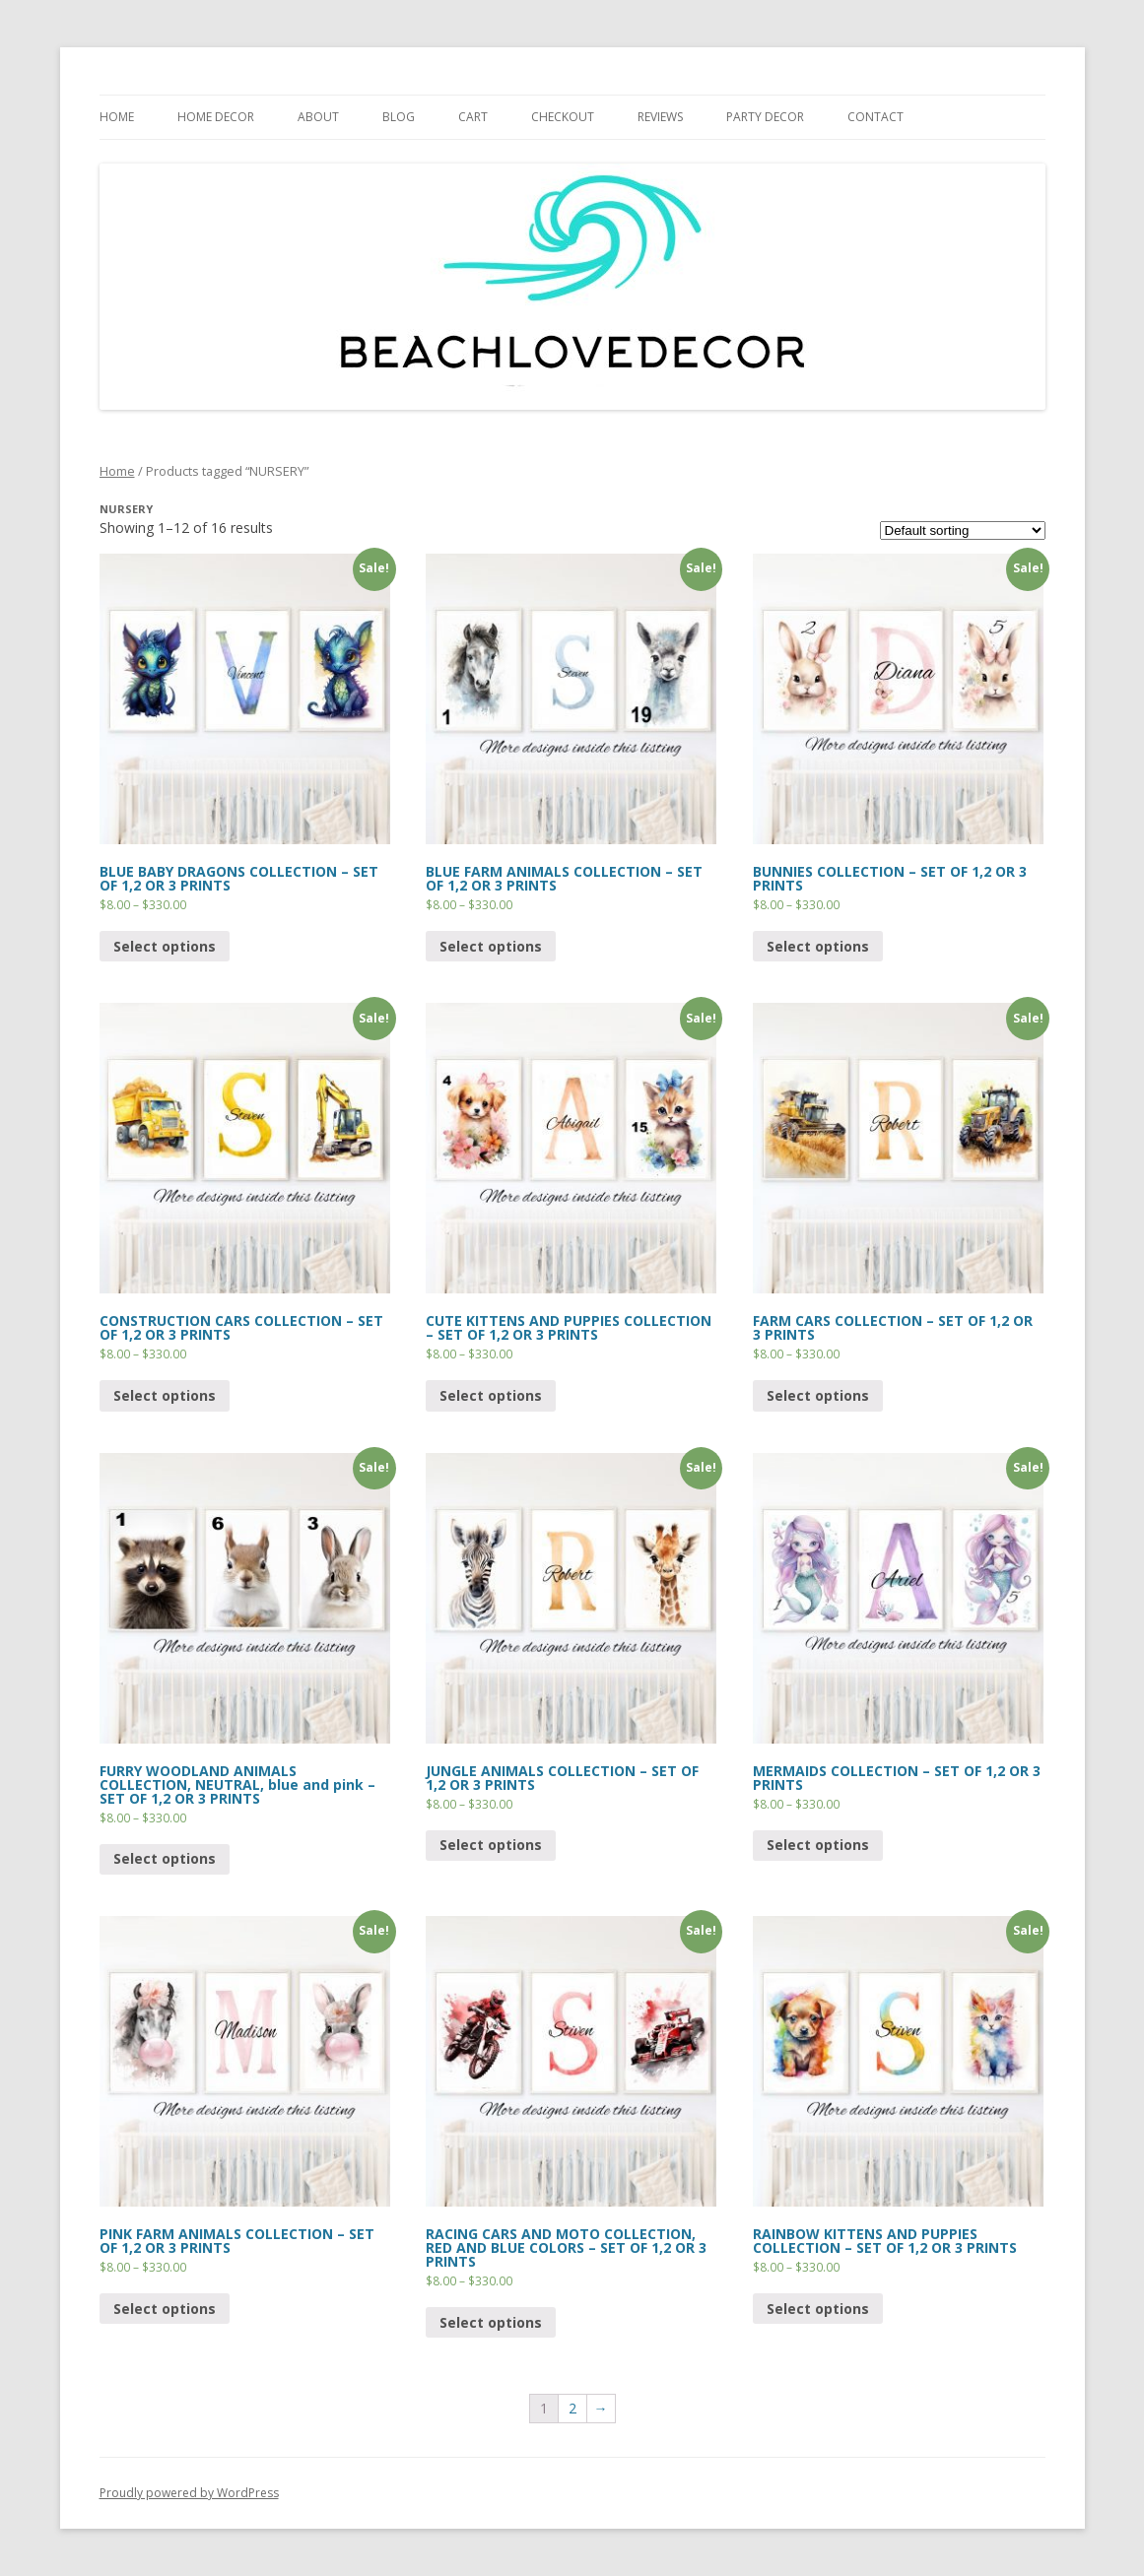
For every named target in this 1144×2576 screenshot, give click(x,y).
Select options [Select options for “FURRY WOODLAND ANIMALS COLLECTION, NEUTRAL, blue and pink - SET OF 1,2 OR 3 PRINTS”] (164, 1858)
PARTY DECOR (765, 116)
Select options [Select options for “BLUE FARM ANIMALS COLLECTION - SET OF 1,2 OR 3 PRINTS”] (490, 946)
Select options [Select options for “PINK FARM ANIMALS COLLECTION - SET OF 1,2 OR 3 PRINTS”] (164, 2308)
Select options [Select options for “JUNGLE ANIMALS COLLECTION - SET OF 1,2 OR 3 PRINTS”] (490, 1844)
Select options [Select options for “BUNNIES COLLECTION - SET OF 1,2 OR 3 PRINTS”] (818, 946)
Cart (473, 116)
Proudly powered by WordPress (189, 2492)
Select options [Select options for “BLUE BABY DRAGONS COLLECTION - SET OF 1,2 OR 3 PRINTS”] (164, 946)
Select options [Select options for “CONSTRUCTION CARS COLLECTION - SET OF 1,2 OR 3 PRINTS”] (164, 1395)
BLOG (398, 116)
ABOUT (318, 116)
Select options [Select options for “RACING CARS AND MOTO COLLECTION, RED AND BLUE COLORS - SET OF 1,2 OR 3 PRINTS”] (490, 2322)
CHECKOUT (562, 116)
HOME (117, 116)
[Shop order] (962, 530)
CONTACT (875, 116)
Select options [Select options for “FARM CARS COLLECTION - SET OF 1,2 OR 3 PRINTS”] (818, 1395)
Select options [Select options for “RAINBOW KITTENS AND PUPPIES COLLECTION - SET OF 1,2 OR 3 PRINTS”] (818, 2308)
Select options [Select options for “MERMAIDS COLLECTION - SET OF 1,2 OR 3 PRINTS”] (818, 1844)
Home (117, 471)
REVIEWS (660, 116)
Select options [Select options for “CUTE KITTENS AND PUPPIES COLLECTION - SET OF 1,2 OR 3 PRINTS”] (490, 1395)
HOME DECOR (215, 116)
